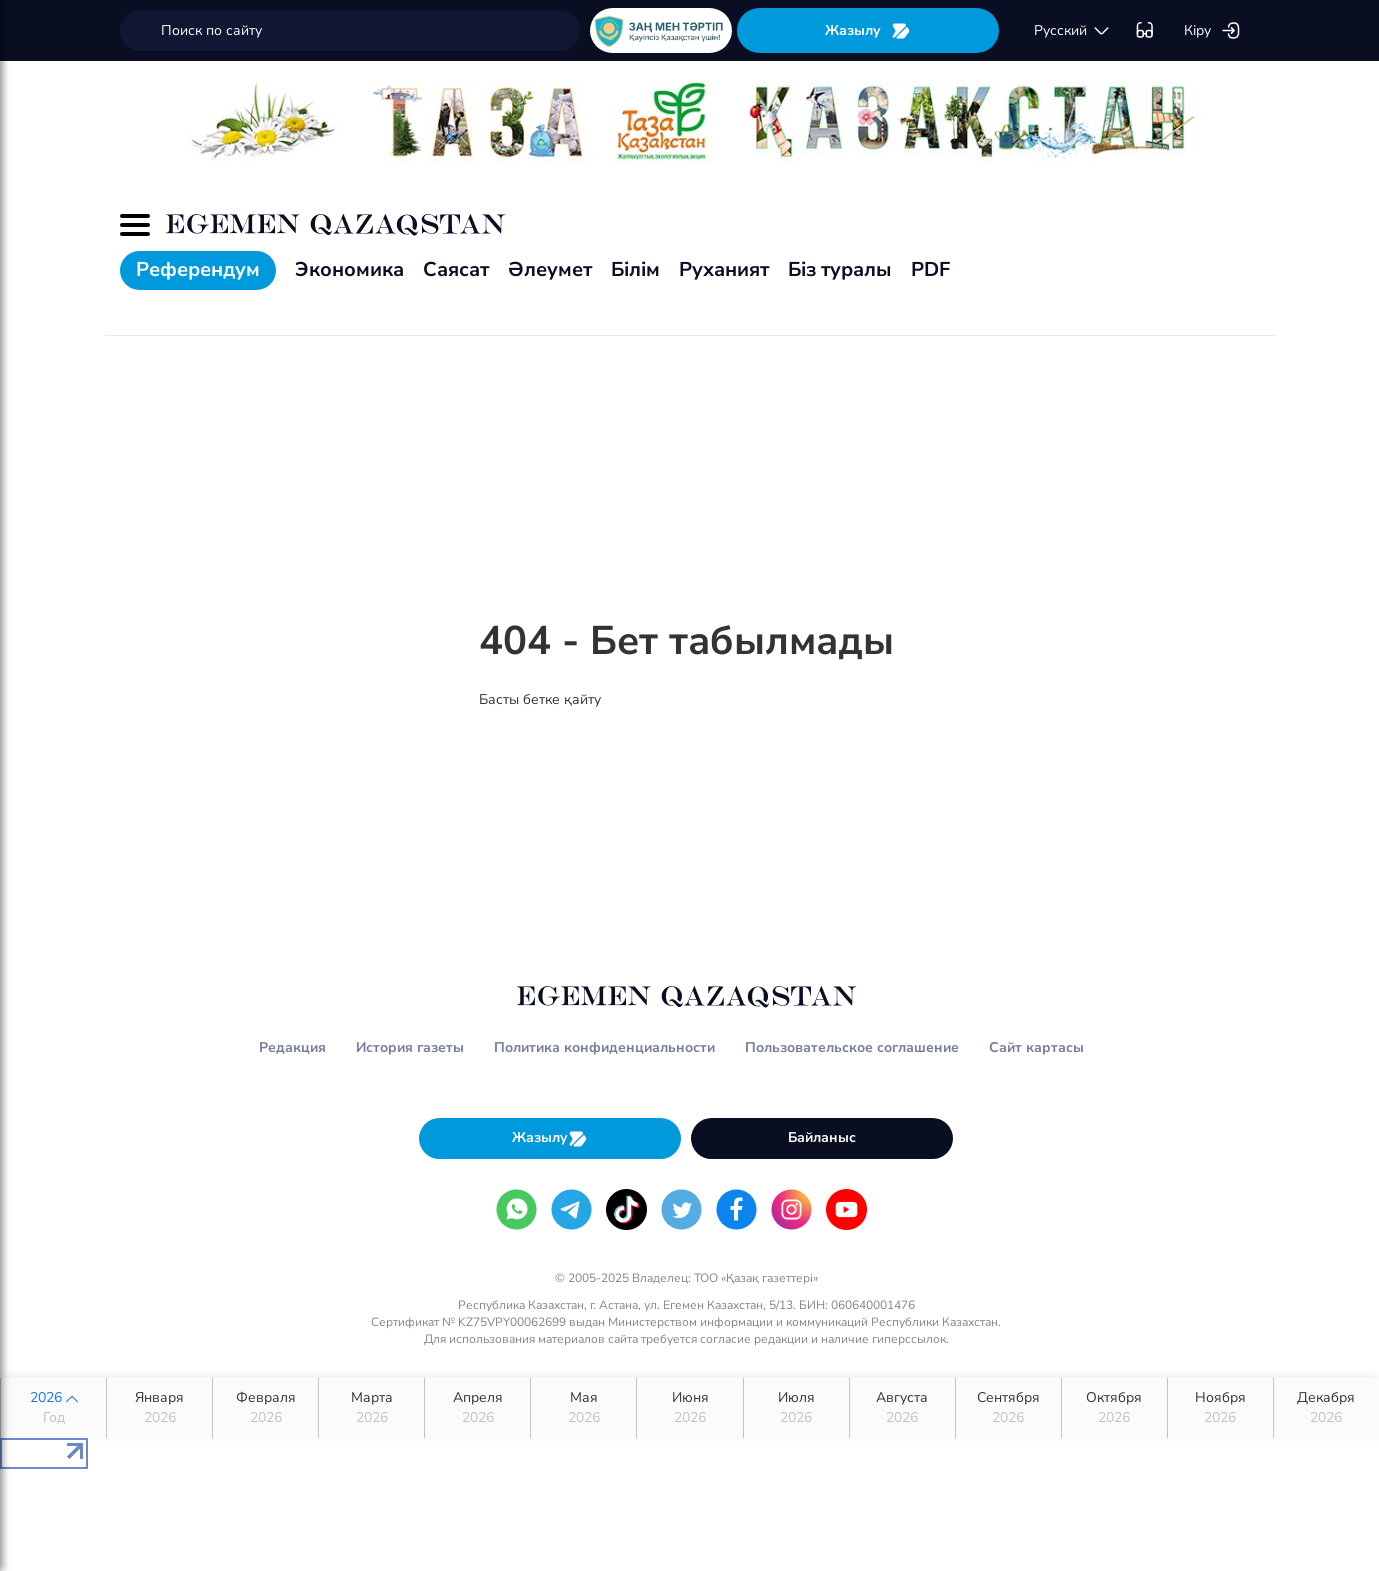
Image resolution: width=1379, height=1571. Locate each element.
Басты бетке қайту (540, 699)
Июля (796, 1408)
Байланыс (822, 1137)
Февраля (265, 1408)
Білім (635, 269)
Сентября (1008, 1408)
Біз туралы (840, 269)
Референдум (198, 269)
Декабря (1326, 1408)
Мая (583, 1408)
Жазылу (868, 30)
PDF (930, 269)
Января (159, 1408)
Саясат (456, 269)
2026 (53, 1408)
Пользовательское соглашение (852, 1047)
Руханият (724, 269)
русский (1072, 31)
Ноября (1220, 1408)
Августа (902, 1408)
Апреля (477, 1408)
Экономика (349, 269)
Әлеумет (550, 269)
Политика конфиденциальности (604, 1047)
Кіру (1212, 31)
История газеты (410, 1047)
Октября (1114, 1408)
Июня (689, 1408)
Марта (371, 1408)
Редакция (292, 1047)
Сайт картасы (1036, 1047)
